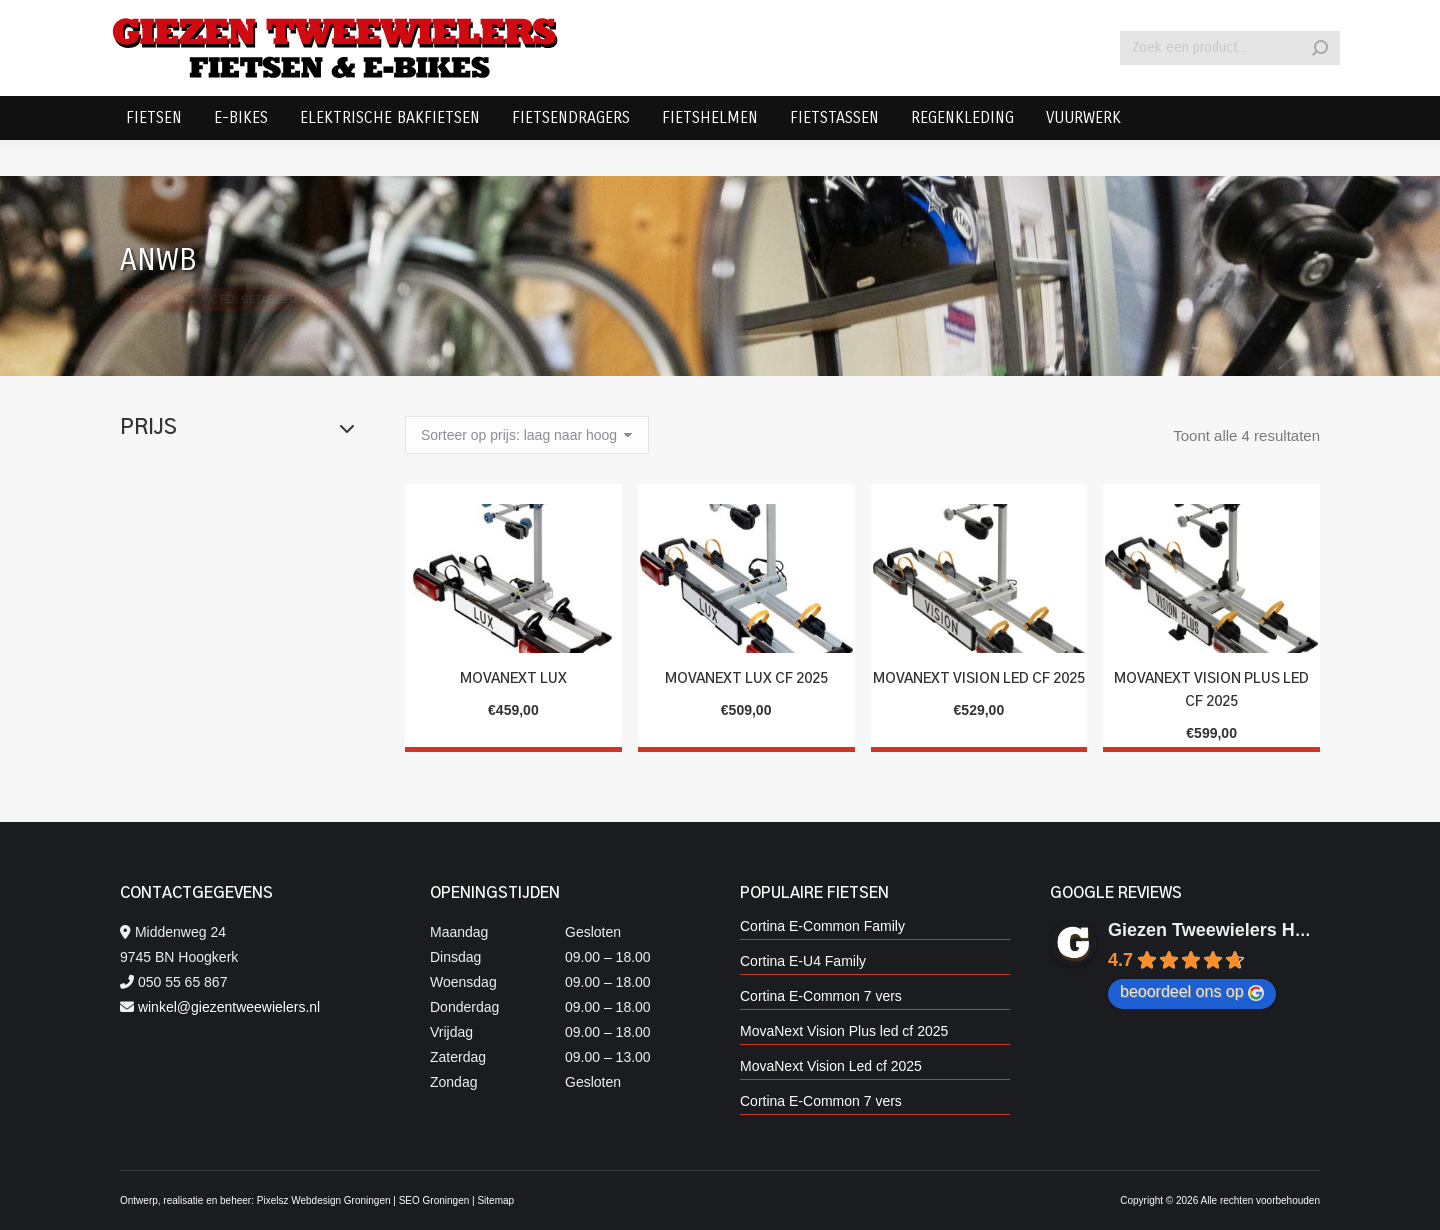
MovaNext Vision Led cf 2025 (979, 679)
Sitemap (495, 1200)
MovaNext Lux (513, 679)
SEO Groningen (434, 1200)
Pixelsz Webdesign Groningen (324, 1200)
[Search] (1230, 84)
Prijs (237, 428)
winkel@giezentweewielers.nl (229, 1007)
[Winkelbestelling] (527, 435)
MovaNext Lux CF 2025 (746, 679)
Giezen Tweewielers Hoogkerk (1236, 930)
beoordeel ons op (1192, 992)
